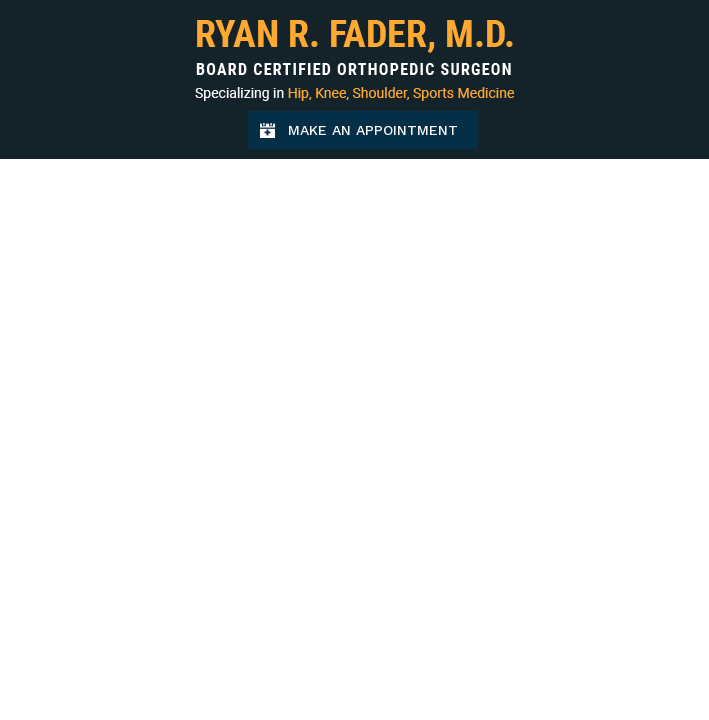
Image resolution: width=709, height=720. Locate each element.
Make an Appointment (383, 135)
